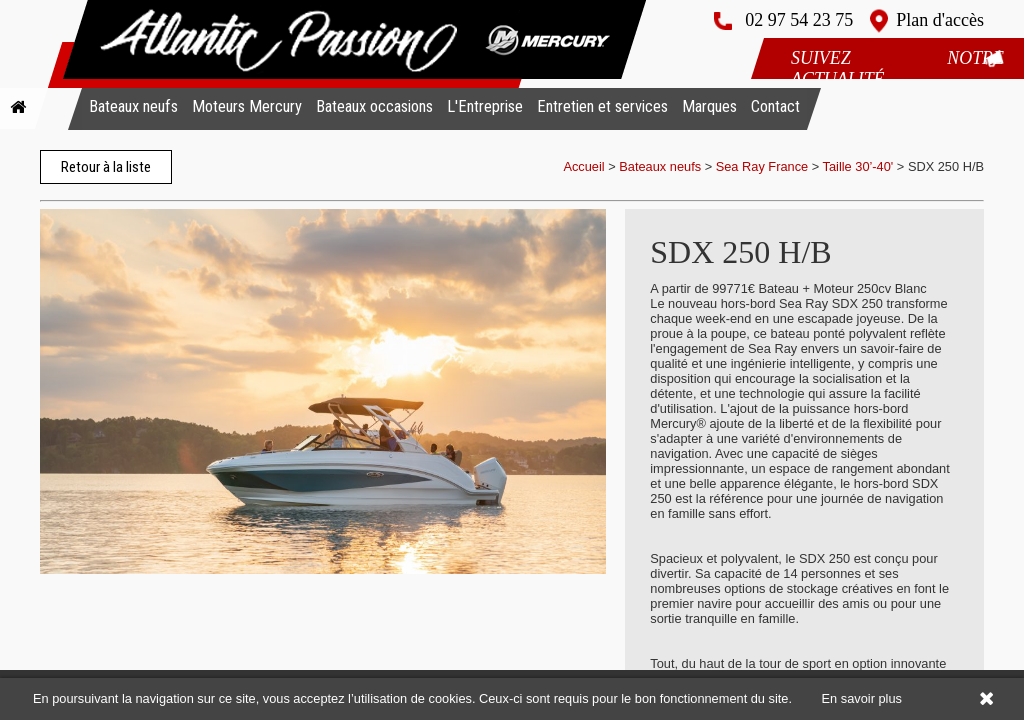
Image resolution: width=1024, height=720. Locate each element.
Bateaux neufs (133, 106)
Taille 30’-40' (858, 166)
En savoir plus (862, 698)
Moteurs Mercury (247, 106)
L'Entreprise (485, 106)
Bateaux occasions (374, 106)
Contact (775, 106)
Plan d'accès (940, 20)
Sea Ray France (764, 166)
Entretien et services (602, 106)
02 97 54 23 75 (799, 20)
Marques (709, 106)
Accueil (583, 166)
